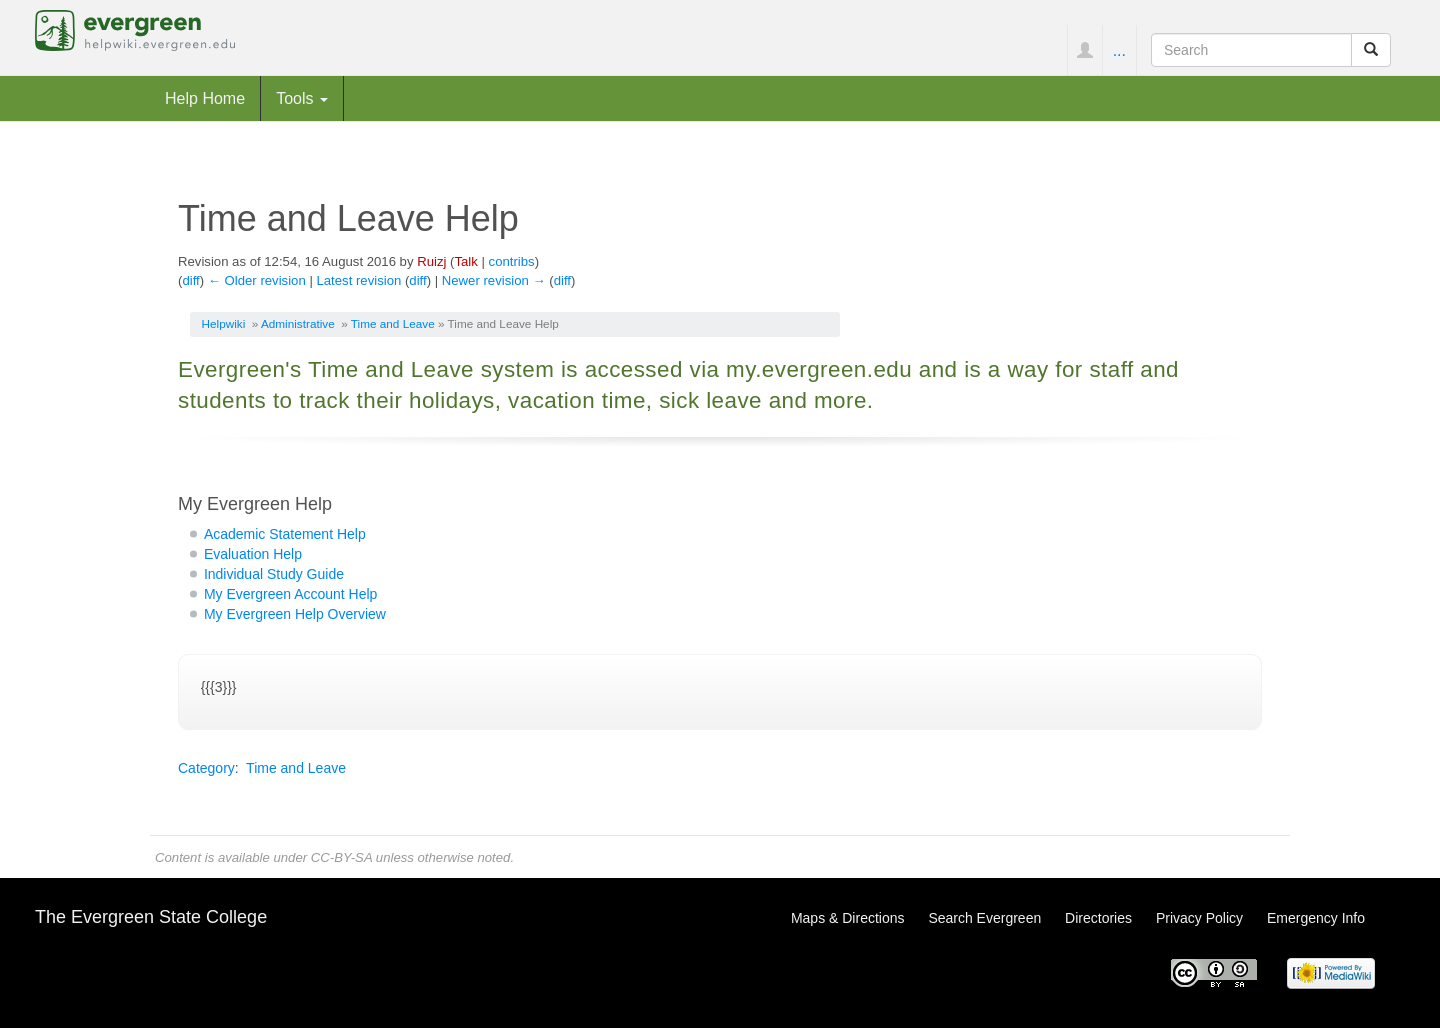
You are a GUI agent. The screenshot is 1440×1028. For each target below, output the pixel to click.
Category (206, 768)
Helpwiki (224, 323)
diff (190, 280)
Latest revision (358, 280)
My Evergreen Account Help (291, 594)
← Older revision (257, 280)
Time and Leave (393, 323)
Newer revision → (494, 280)
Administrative (298, 323)
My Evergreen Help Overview (295, 614)
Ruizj (431, 261)
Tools (302, 98)
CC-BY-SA (341, 857)
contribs (512, 261)
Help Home (205, 98)
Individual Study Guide (274, 574)
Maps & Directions (848, 918)
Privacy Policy (1199, 918)
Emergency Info (1316, 918)
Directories (1098, 918)
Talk (465, 261)
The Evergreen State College (151, 917)
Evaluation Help (253, 554)
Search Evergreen (984, 918)
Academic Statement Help (285, 534)
